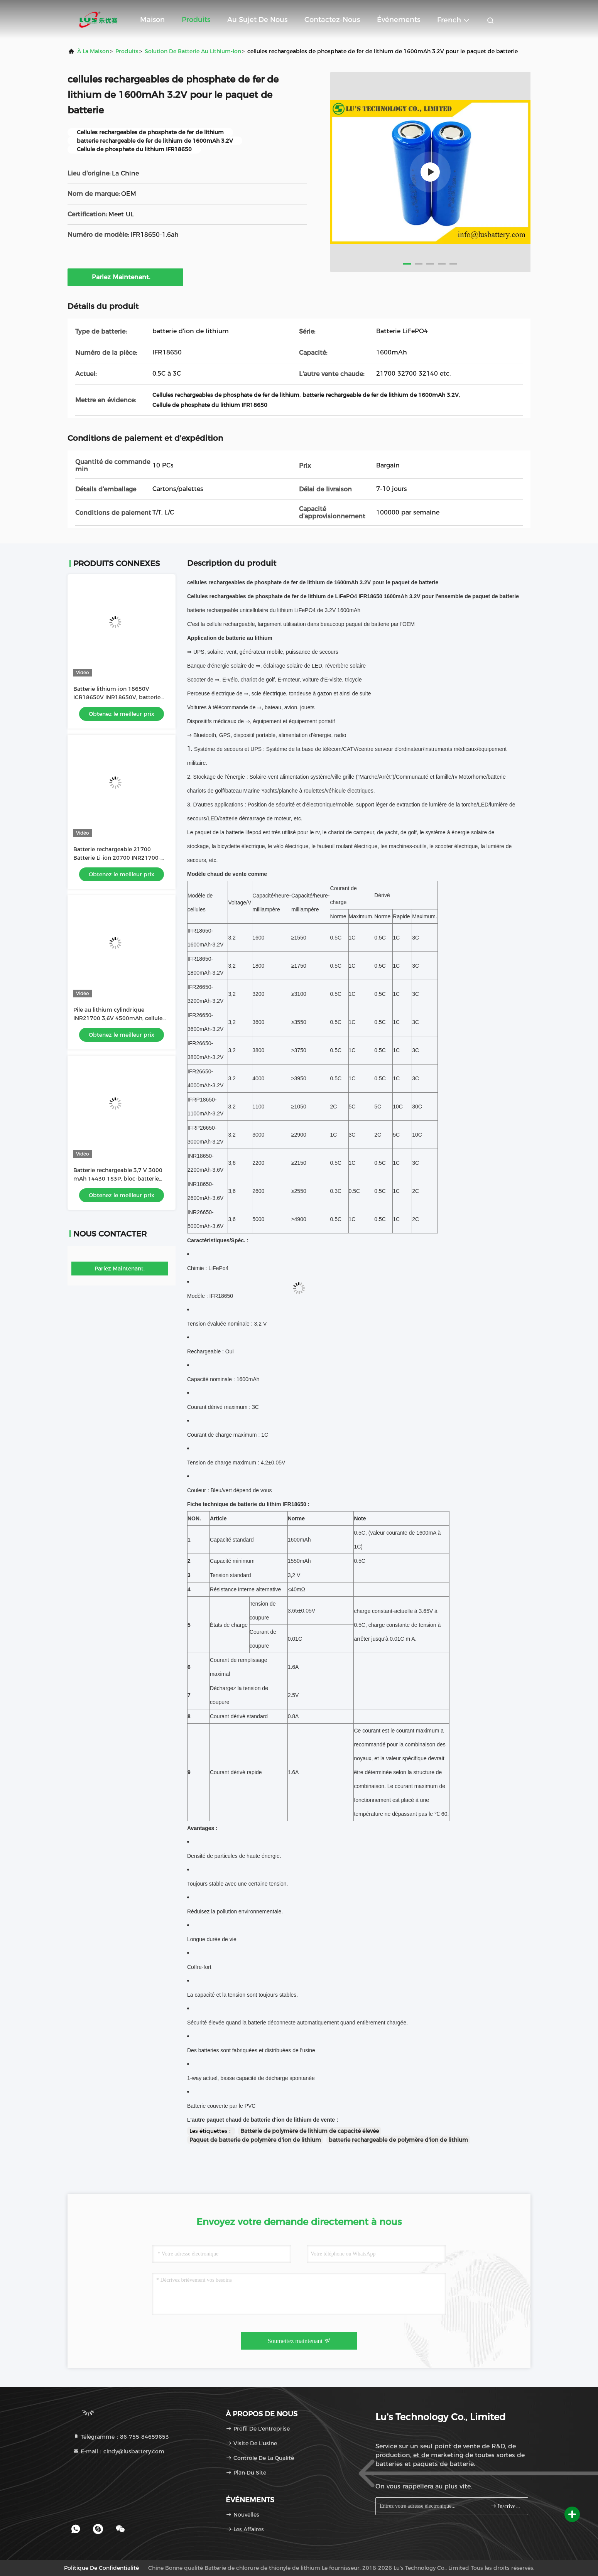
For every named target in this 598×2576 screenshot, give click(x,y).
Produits (196, 19)
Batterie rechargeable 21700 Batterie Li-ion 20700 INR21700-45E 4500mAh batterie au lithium (119, 858)
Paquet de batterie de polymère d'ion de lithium (255, 2139)
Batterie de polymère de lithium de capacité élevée (309, 2130)
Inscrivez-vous (506, 2506)
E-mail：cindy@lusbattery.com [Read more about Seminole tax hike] (118, 2451)
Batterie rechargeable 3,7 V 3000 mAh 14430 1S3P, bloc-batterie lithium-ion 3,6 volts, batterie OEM (119, 1179)
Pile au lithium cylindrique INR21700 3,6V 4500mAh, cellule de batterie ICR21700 (117, 1018)
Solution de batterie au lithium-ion (193, 51)
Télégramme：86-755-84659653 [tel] (121, 2436)
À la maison (93, 51)
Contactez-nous (332, 19)
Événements (398, 19)
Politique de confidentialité (101, 2567)
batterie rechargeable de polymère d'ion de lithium (398, 2139)
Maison (152, 19)
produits (127, 51)
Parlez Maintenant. (125, 277)
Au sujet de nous (257, 19)
